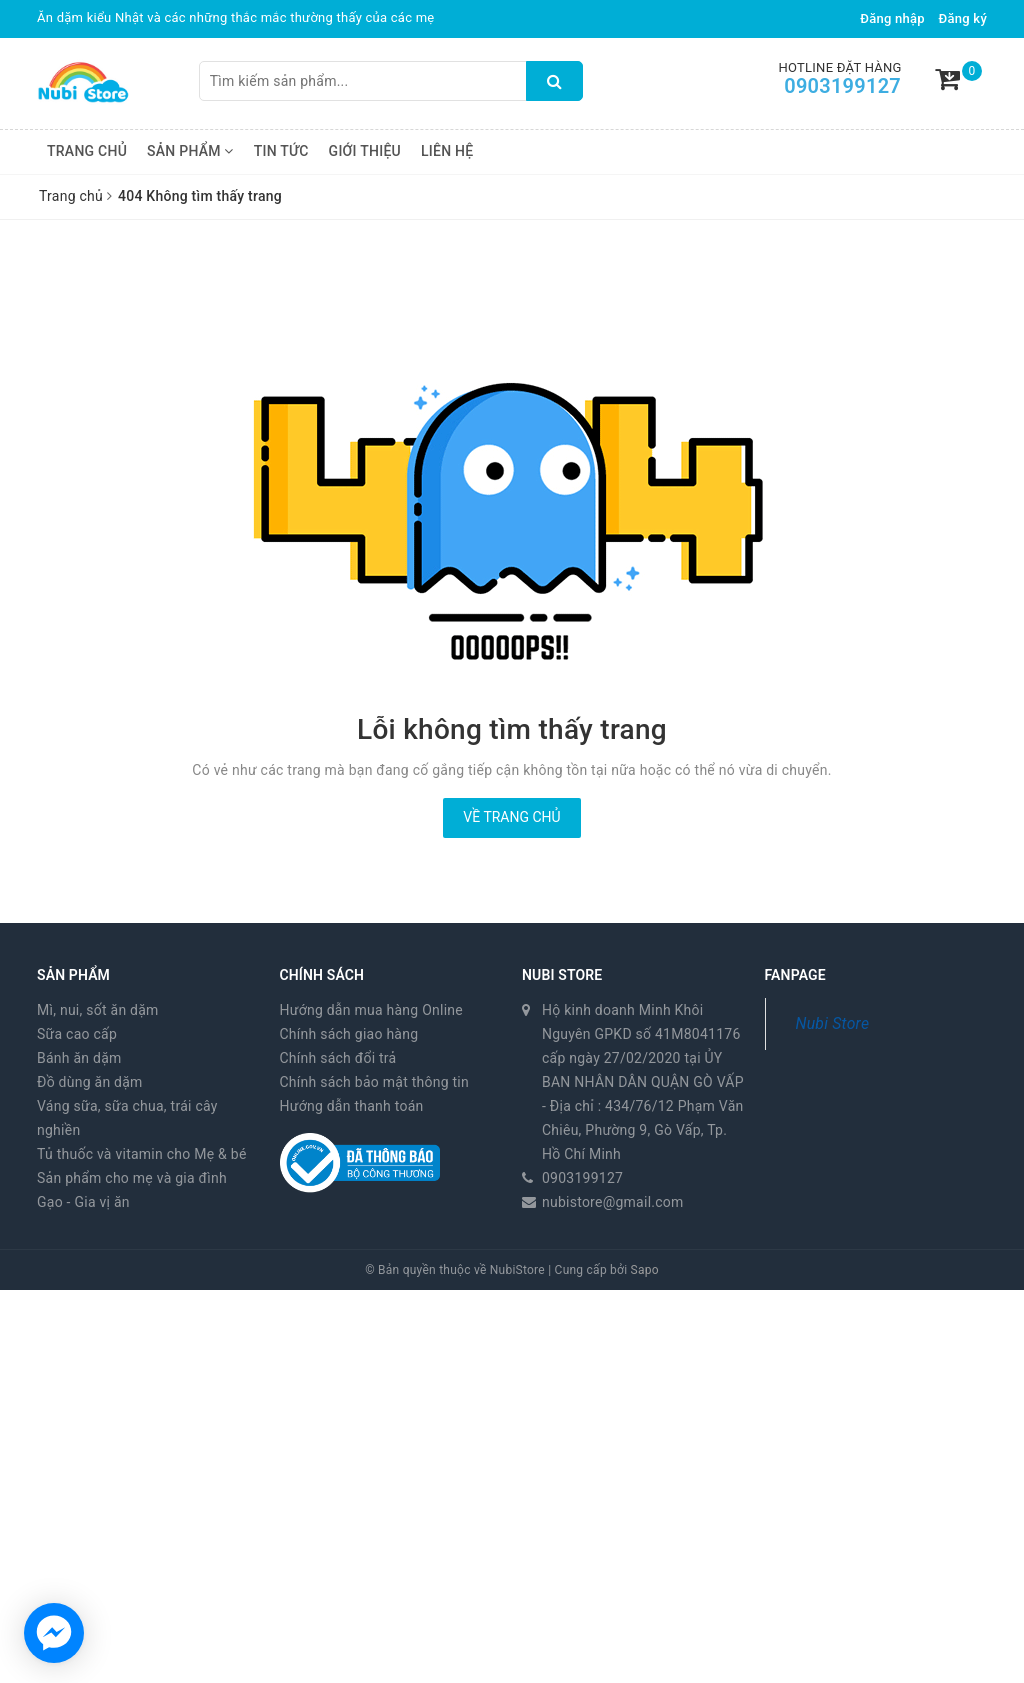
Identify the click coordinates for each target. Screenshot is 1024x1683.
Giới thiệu (365, 151)
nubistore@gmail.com (613, 1202)
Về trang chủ (511, 817)
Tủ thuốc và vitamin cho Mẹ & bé (142, 1154)
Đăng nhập (892, 18)
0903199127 (842, 86)
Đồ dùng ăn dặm (90, 1082)
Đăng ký (963, 18)
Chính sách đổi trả (338, 1058)
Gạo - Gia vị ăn (83, 1202)
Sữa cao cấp (77, 1034)
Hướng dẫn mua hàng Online (372, 1010)
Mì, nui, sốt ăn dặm (98, 1010)
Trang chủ (87, 151)
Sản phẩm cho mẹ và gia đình (132, 1178)
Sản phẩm (190, 151)
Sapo (645, 1270)
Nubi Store (833, 1023)
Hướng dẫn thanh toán (352, 1106)
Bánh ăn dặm (79, 1058)
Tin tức (281, 151)
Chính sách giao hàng (349, 1034)
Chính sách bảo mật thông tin (375, 1082)
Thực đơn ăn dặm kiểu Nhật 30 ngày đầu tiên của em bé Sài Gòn (229, 17)
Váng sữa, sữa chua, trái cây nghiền (127, 1118)
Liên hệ (447, 151)
